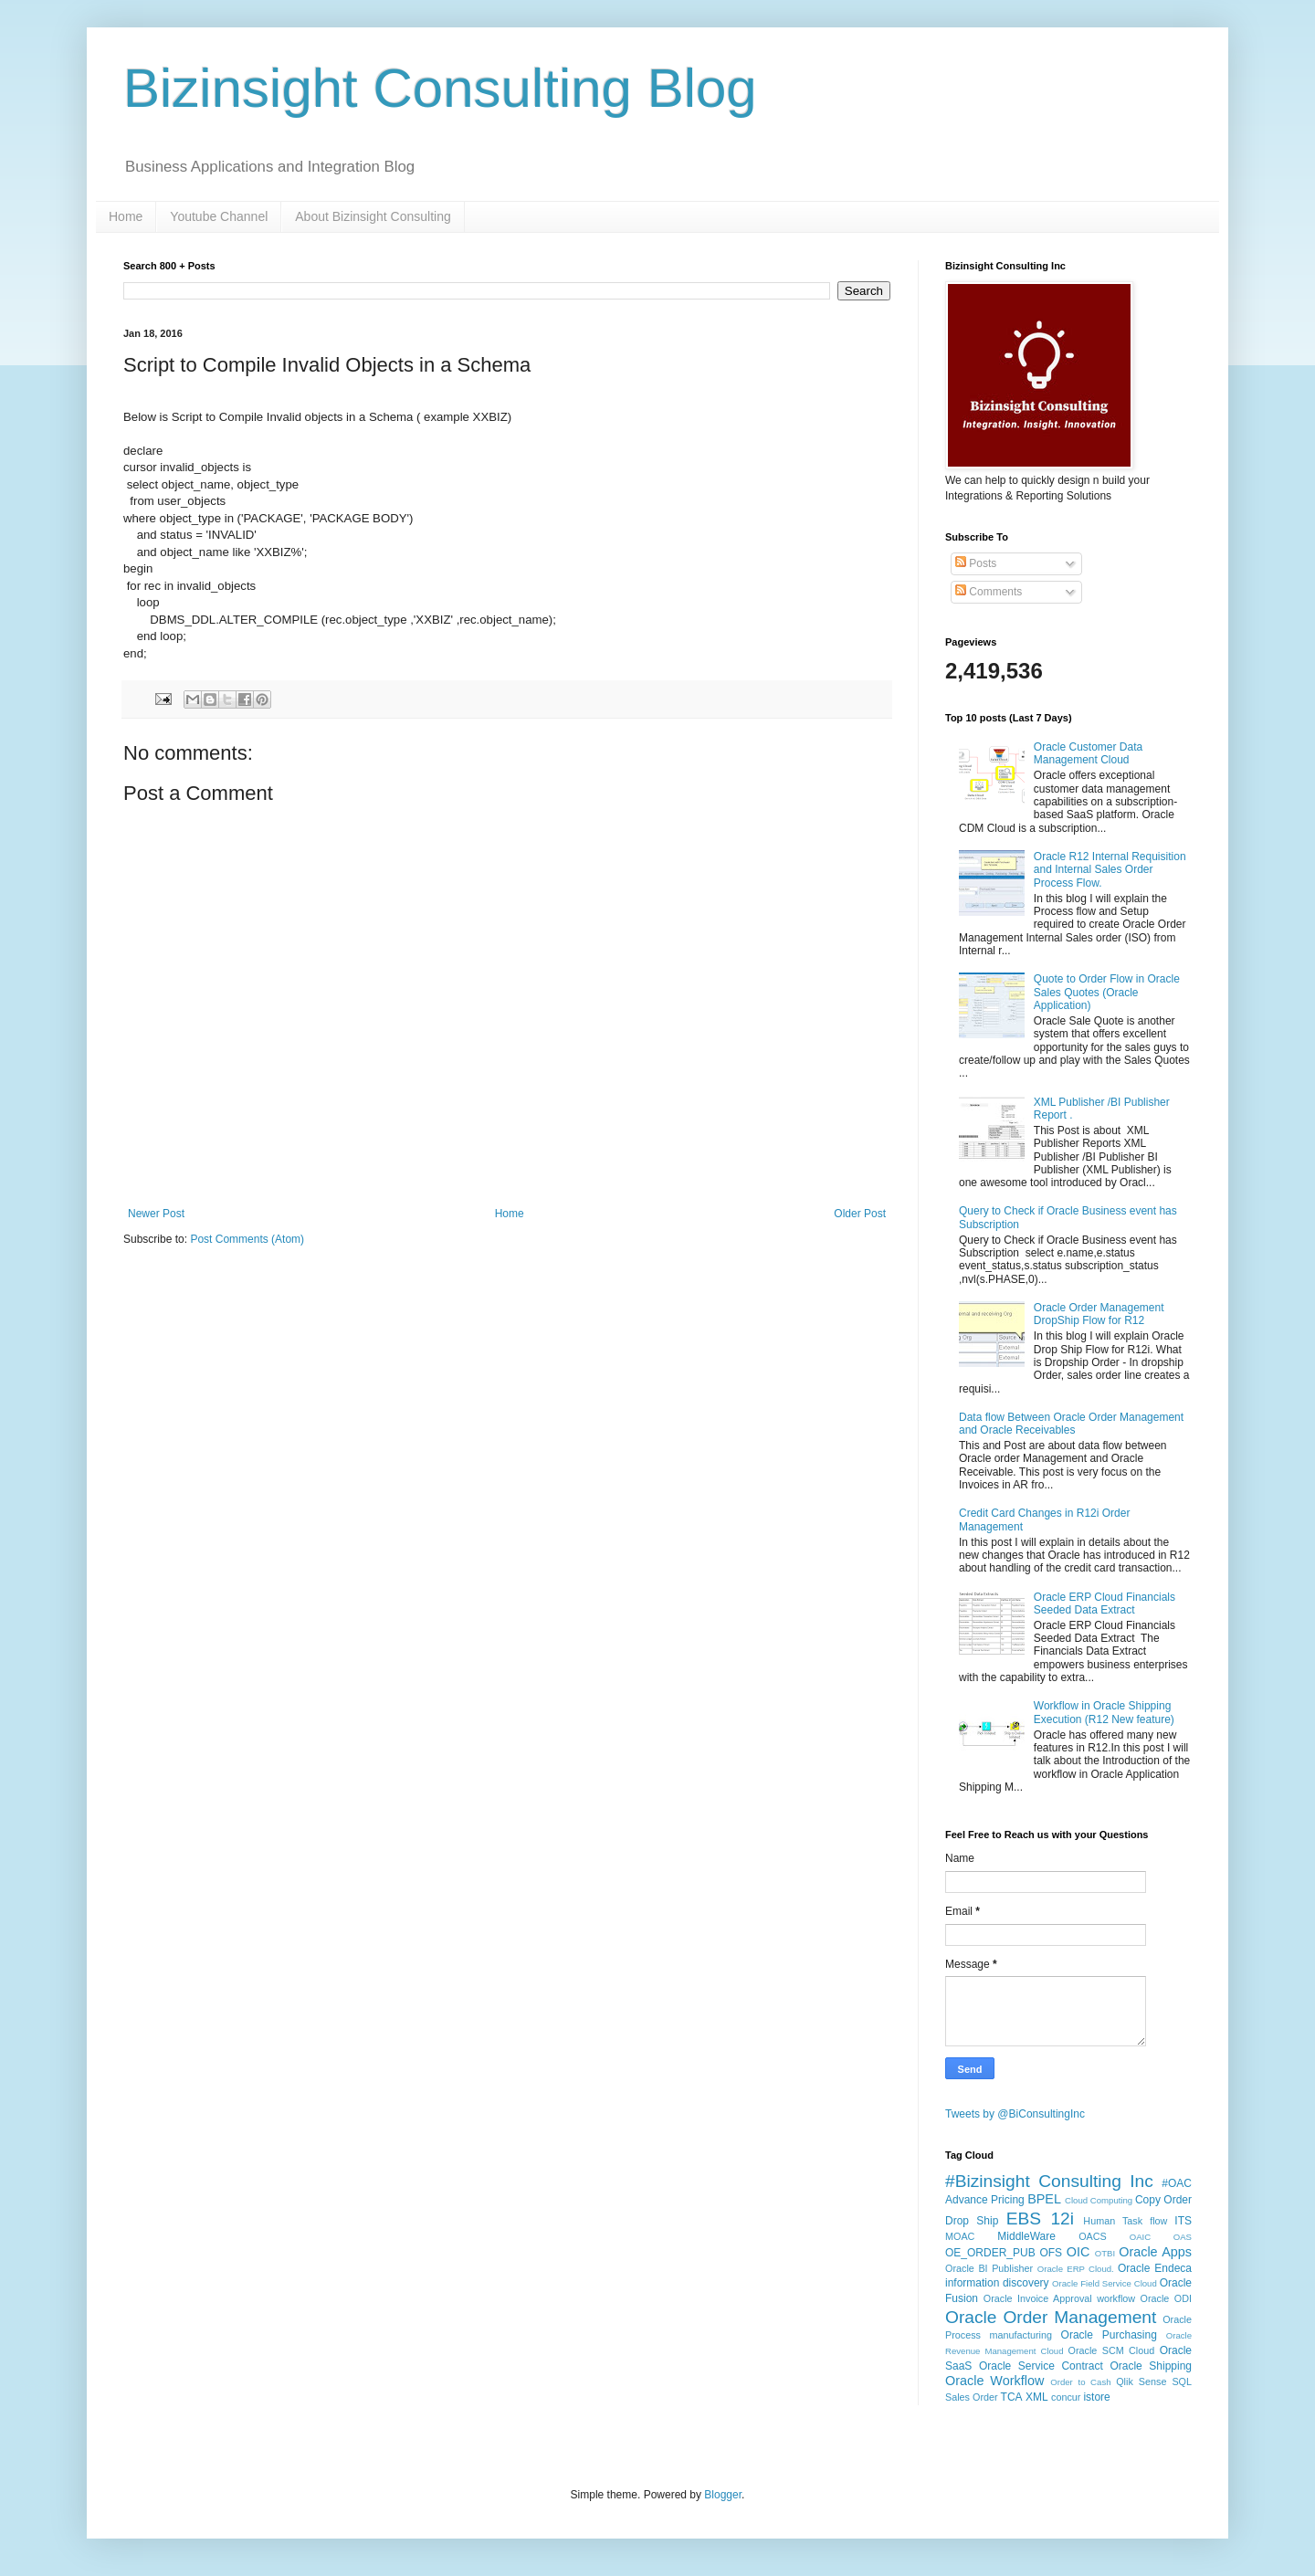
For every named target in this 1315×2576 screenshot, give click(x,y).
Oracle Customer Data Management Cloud (1088, 753)
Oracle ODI (1166, 2298)
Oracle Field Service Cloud (1104, 2283)
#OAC (1177, 2183)
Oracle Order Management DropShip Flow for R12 (1099, 1314)
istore (1096, 2397)
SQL (1182, 2381)
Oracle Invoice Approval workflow (1059, 2298)
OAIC (1140, 2237)
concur (1065, 2397)
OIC (1078, 2252)
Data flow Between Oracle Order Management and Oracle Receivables (1071, 1423)
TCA (1012, 2397)
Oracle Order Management (1050, 2317)
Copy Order (1163, 2199)
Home (125, 216)
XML (1037, 2397)
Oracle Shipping (1151, 2366)
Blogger (723, 2494)
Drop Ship (971, 2220)
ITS (1183, 2220)
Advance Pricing (985, 2199)
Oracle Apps (1155, 2252)
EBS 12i (1040, 2218)
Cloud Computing (1098, 2200)
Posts (975, 563)
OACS (1092, 2236)
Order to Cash (1080, 2382)
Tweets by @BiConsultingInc (1015, 2114)
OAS (1182, 2237)
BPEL (1044, 2199)
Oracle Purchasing (1109, 2335)
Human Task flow (1125, 2220)
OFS (1050, 2252)
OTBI (1105, 2253)
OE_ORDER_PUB (990, 2252)
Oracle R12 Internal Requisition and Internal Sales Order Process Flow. (1110, 869)
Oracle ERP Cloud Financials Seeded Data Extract (1104, 1603)
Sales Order (971, 2397)
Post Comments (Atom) (247, 1239)
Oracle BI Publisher (989, 2268)
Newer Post (156, 1213)
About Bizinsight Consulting (372, 216)
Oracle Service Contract (1041, 2366)
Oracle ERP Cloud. (1075, 2269)
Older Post (860, 1213)
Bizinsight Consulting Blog (440, 88)
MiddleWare (1026, 2236)
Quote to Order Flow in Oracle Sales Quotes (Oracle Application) (1107, 992)
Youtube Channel (219, 216)
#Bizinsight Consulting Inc (1049, 2181)
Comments (988, 591)
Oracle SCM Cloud (1111, 2350)
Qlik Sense (1141, 2381)
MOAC (959, 2236)
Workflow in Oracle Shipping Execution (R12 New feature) (1104, 1712)
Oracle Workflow (994, 2380)
